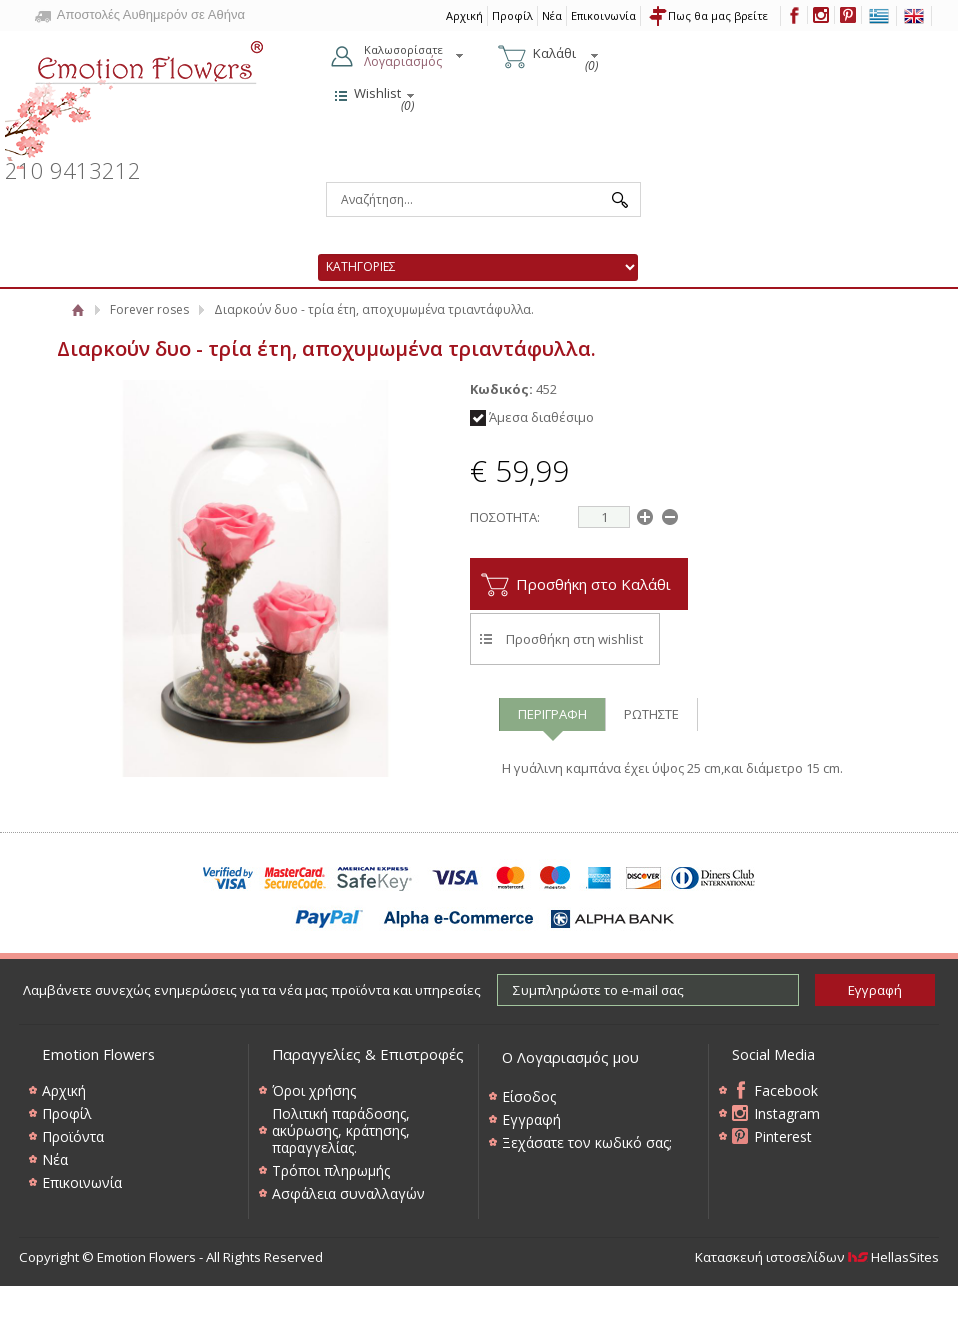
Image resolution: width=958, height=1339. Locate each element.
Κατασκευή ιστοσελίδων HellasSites (817, 1257)
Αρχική (464, 15)
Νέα (552, 15)
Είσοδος (529, 1096)
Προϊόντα (73, 1136)
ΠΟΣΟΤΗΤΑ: (505, 517)
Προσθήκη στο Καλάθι (593, 584)
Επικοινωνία (603, 15)
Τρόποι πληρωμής (331, 1170)
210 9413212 (73, 170)
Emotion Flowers (135, 99)
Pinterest (783, 1136)
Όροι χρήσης (314, 1090)
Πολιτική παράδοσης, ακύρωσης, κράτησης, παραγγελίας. (341, 1130)
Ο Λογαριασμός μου (570, 1057)
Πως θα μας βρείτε (718, 15)
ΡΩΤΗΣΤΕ (651, 714)
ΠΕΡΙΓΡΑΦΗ (552, 714)
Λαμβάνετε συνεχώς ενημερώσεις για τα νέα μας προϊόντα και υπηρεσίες (252, 990)
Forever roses (149, 309)
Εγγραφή (531, 1119)
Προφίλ (512, 15)
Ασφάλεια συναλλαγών (348, 1193)
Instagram (787, 1113)
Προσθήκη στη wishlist (574, 639)
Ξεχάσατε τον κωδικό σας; (587, 1142)
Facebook (786, 1090)
